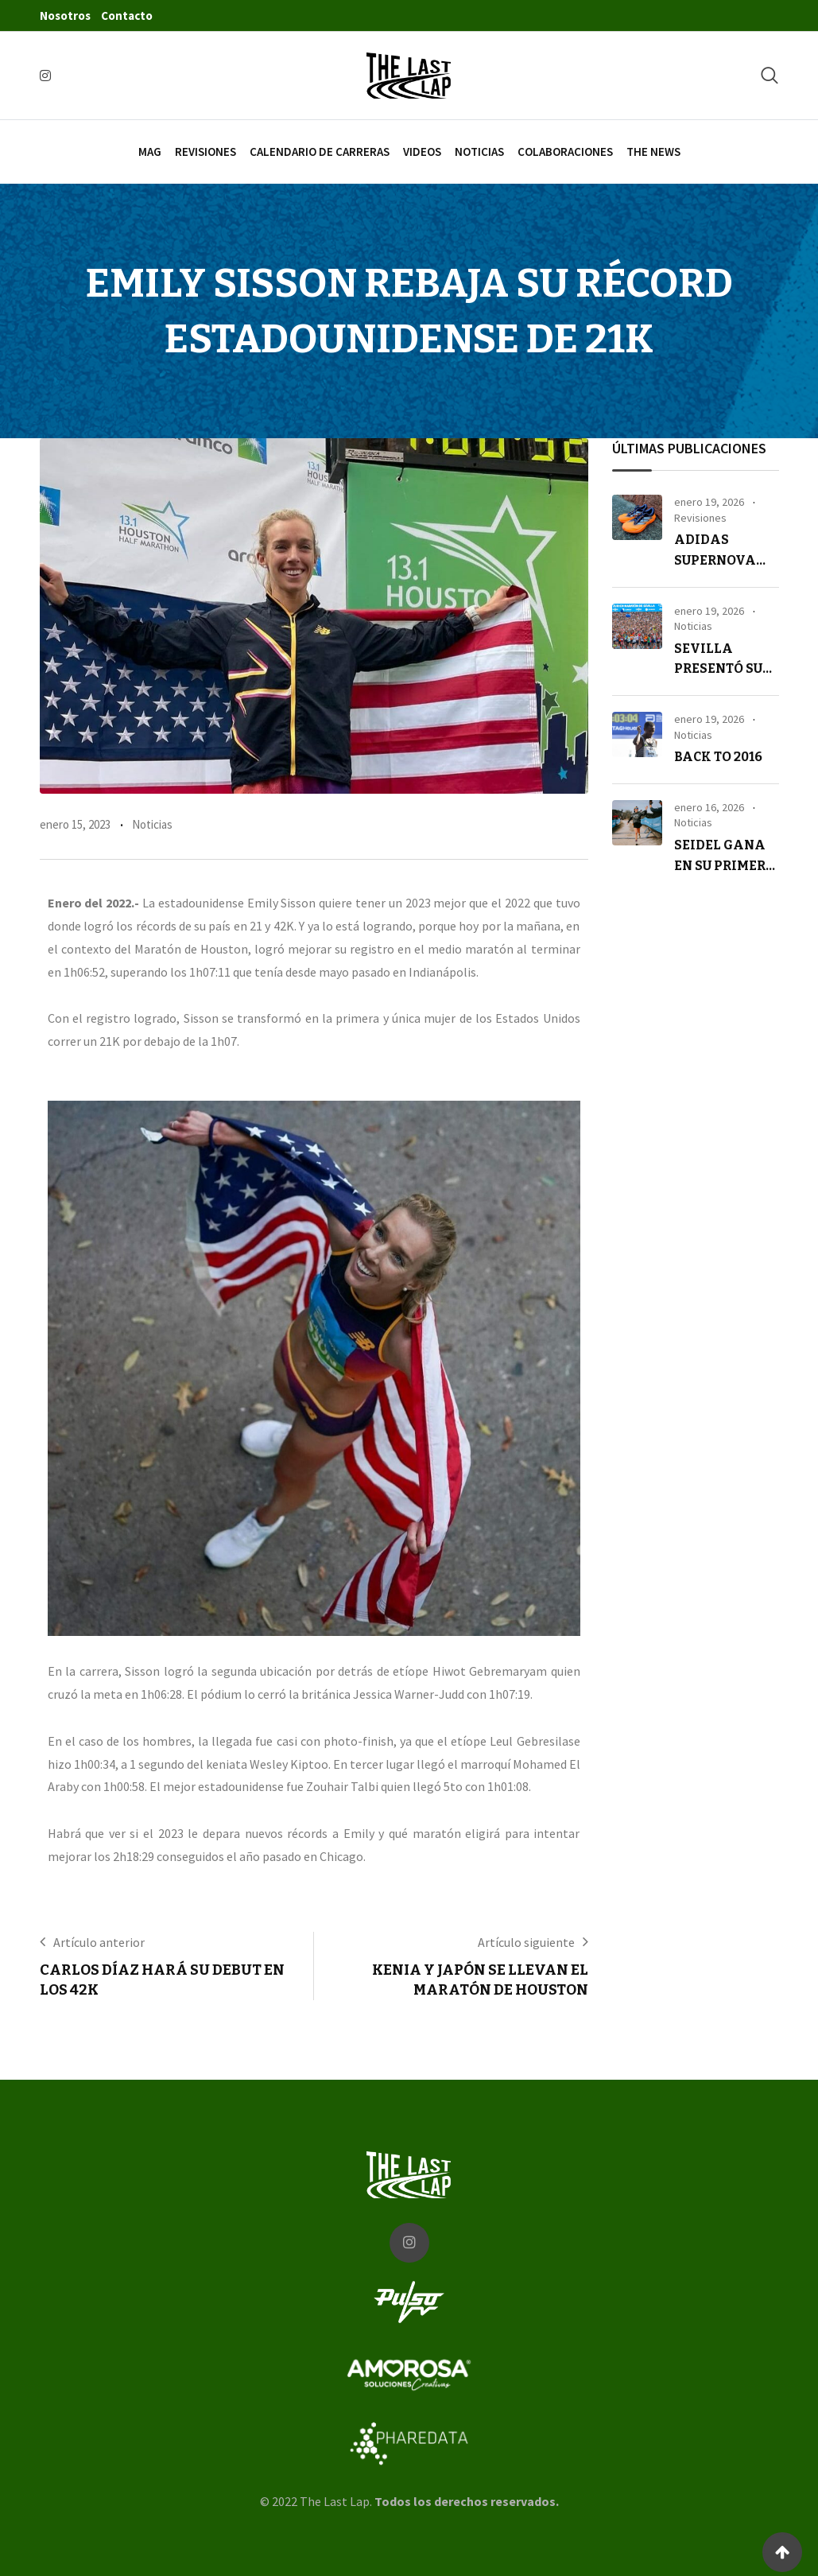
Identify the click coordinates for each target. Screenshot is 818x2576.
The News (653, 151)
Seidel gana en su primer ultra (720, 865)
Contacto (127, 15)
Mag (149, 151)
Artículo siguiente (526, 1942)
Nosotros (65, 15)
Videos (422, 151)
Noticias (479, 151)
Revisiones (205, 151)
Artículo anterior (99, 1942)
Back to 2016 (718, 756)
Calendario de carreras (320, 151)
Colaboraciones (565, 151)
